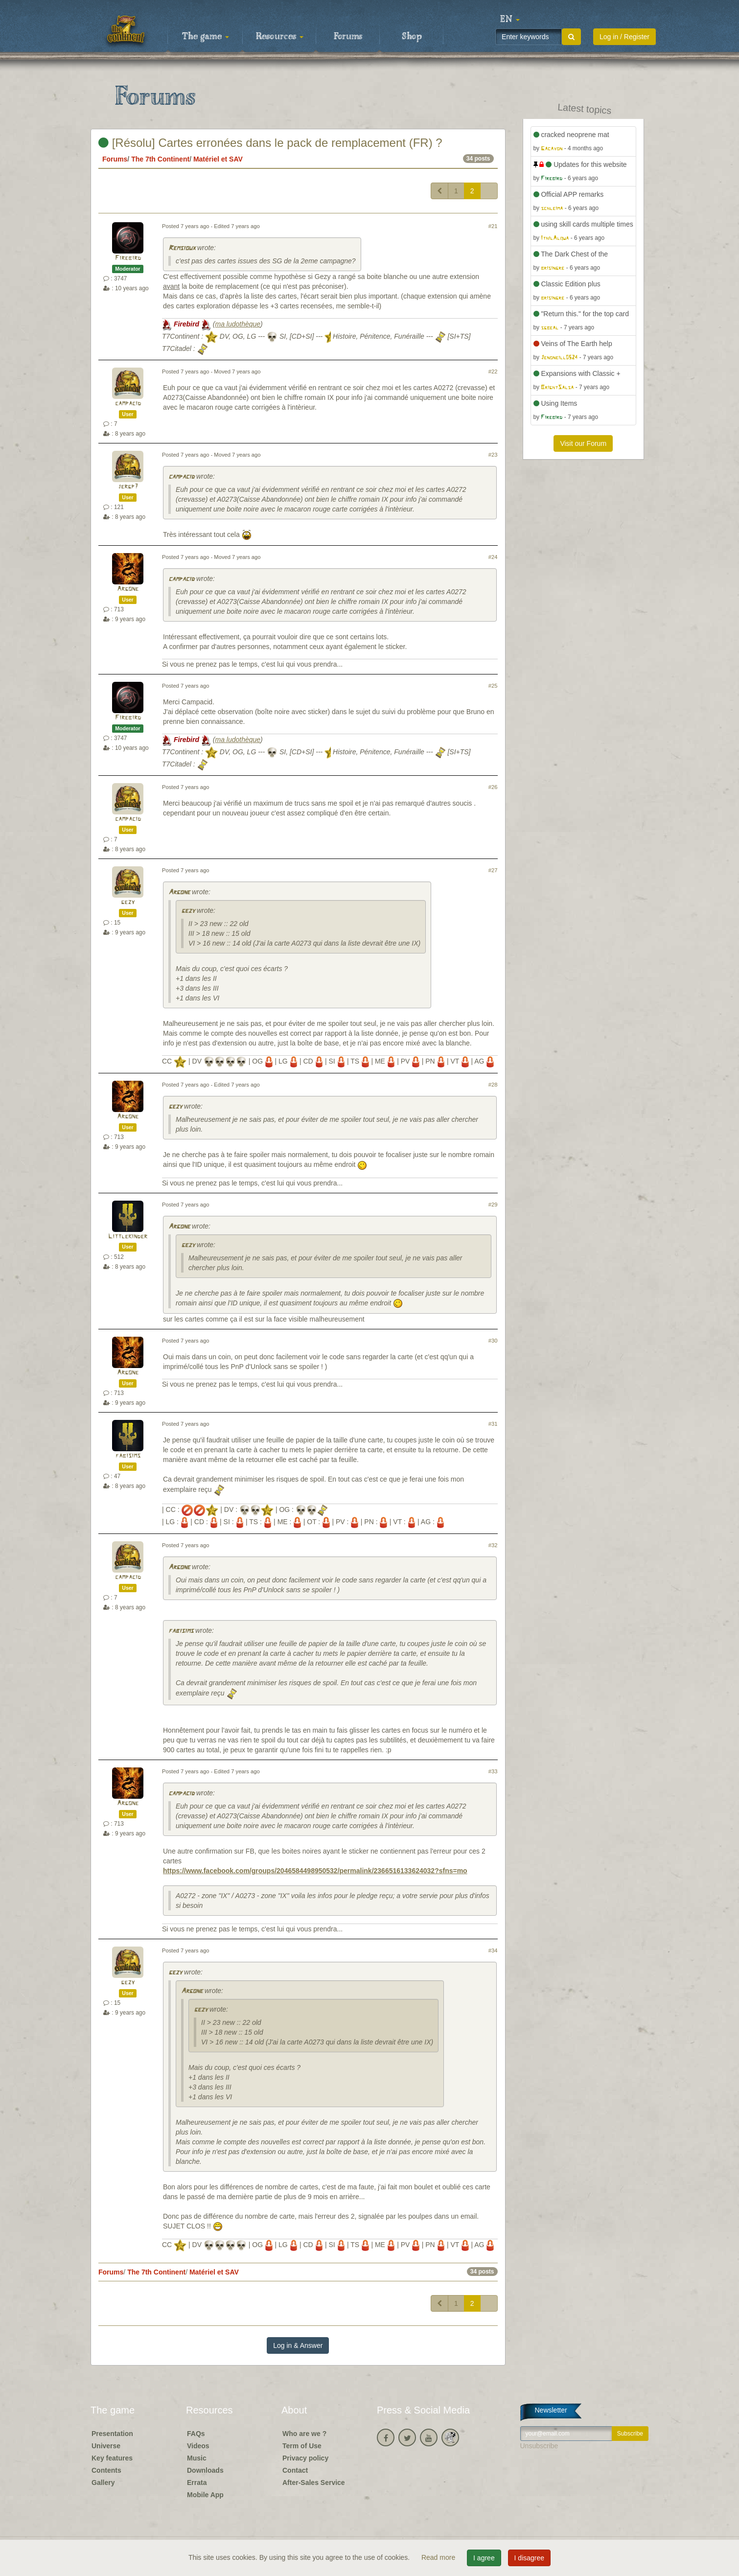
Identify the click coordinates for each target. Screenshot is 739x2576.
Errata (197, 2482)
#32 (493, 1545)
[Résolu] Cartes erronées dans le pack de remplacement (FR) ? (270, 142)
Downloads (205, 2470)
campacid (128, 403)
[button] (510, 19)
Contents (106, 2470)
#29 (493, 1204)
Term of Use (302, 2446)
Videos (198, 2446)
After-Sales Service (313, 2482)
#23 (493, 455)
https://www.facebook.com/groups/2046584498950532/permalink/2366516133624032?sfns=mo (315, 1871)
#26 (493, 787)
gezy (128, 902)
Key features (112, 2458)
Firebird (128, 258)
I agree (484, 2558)
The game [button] (205, 36)
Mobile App (205, 2495)
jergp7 (128, 486)
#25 (493, 686)
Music (197, 2458)
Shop (412, 36)
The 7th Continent (160, 159)
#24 (493, 557)
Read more (439, 2557)
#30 (493, 1341)
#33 (493, 1771)
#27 (493, 870)
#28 (493, 1085)
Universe (106, 2446)
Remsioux (181, 248)
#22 (493, 371)
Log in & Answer (298, 2345)
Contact (295, 2470)
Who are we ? (304, 2433)
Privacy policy (305, 2458)
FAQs (196, 2433)
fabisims (127, 1456)
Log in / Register (624, 37)
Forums (348, 36)
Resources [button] (279, 36)
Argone (128, 589)
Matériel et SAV (218, 159)
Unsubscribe (539, 2446)
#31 (493, 1424)
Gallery (103, 2482)
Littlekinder (127, 1236)
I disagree (529, 2558)
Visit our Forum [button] (583, 443)
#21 (493, 226)
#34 (493, 1950)
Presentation (112, 2433)
